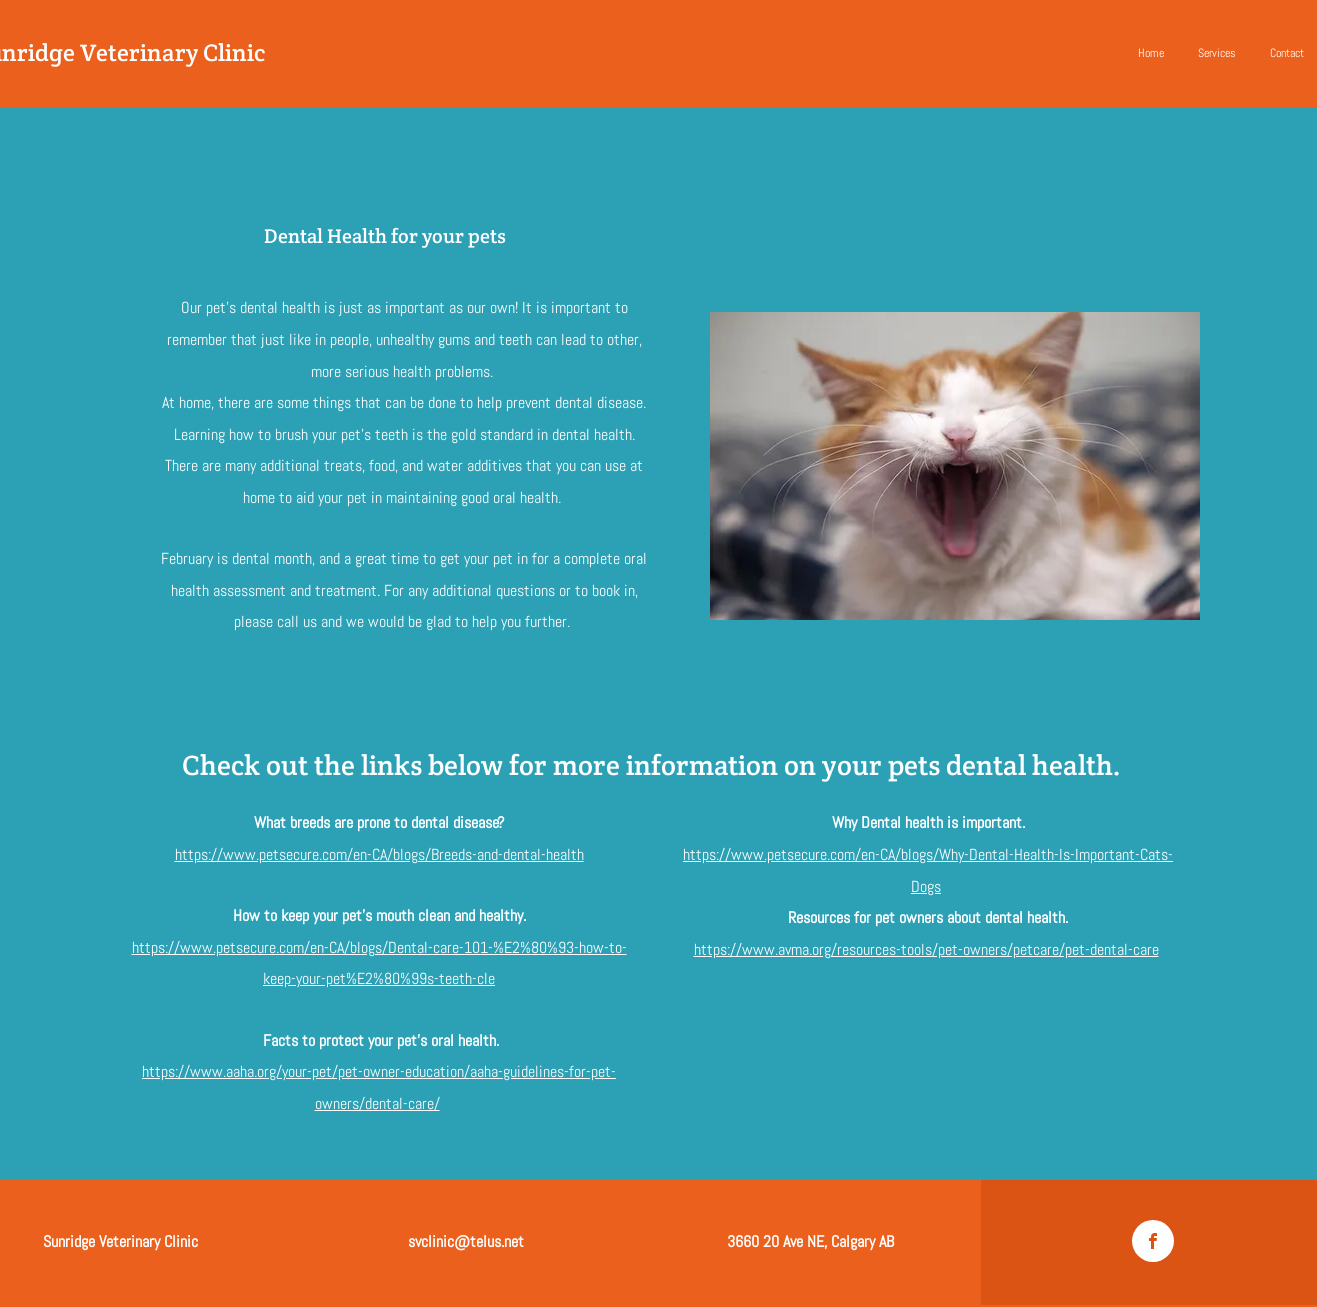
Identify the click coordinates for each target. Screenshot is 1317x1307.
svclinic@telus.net (466, 1241)
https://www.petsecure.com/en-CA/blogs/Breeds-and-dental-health (379, 854)
